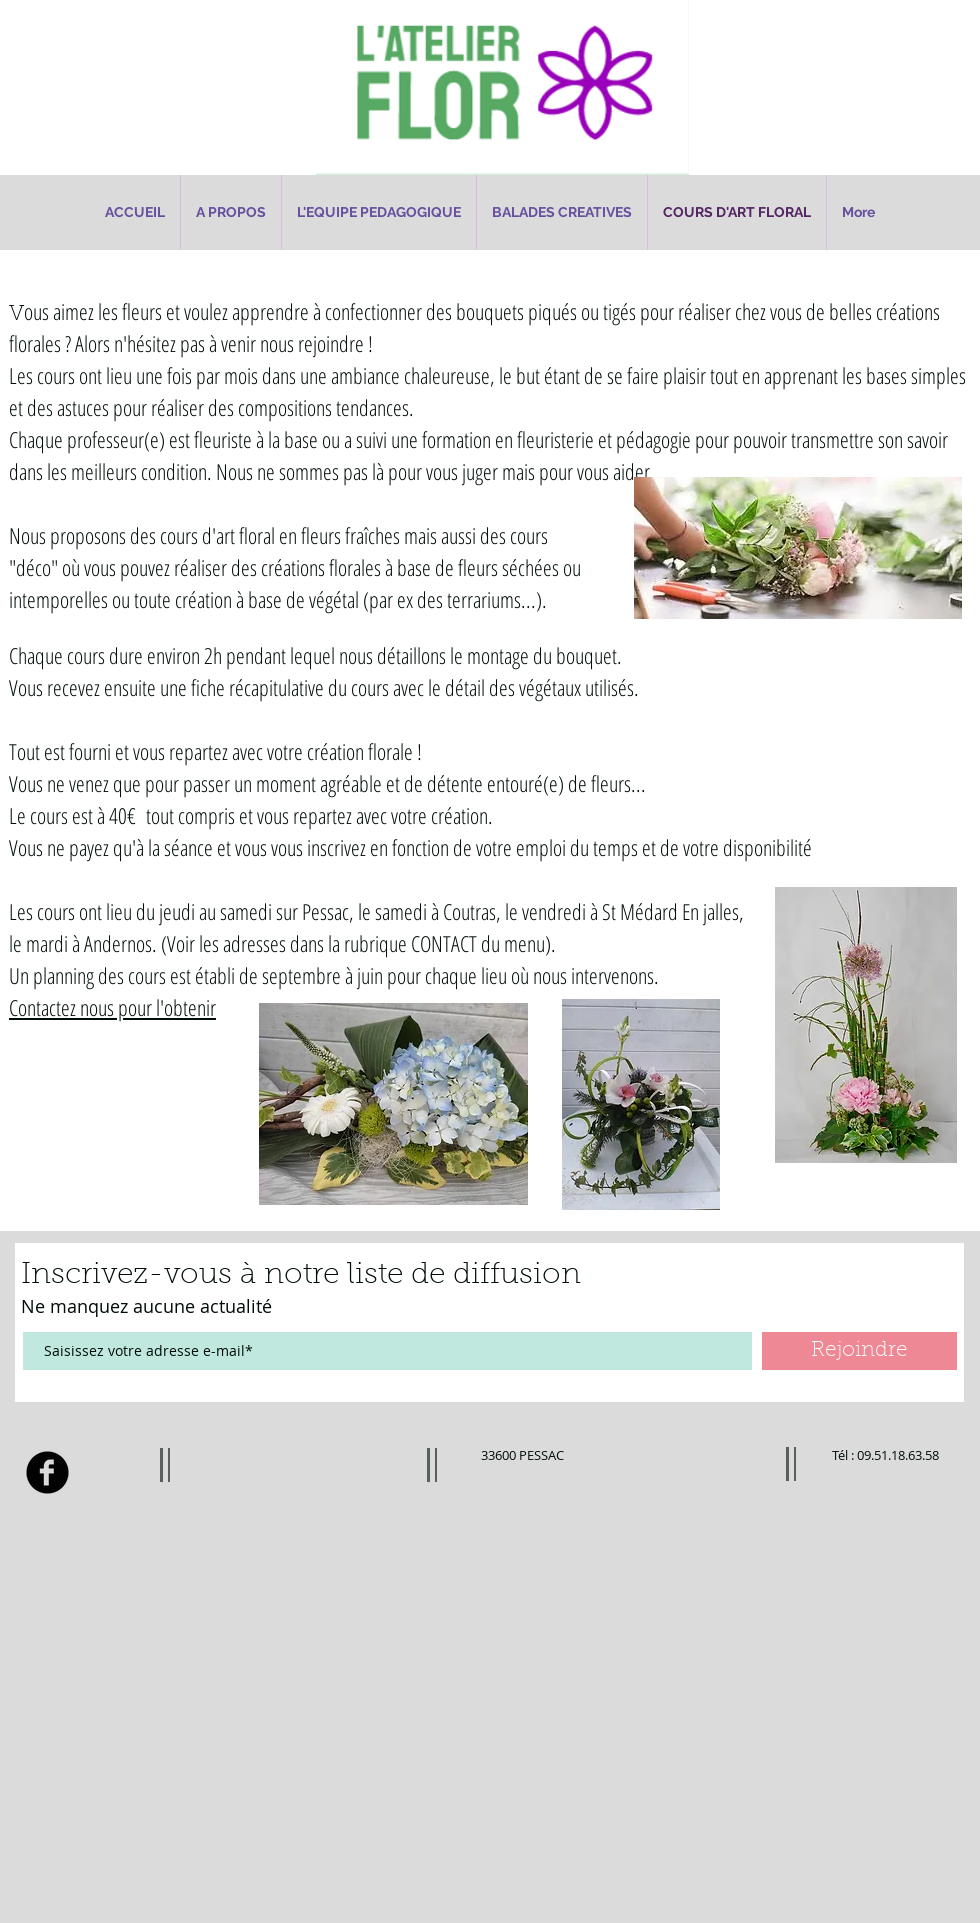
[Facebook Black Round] (47, 1472)
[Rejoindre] (859, 1351)
